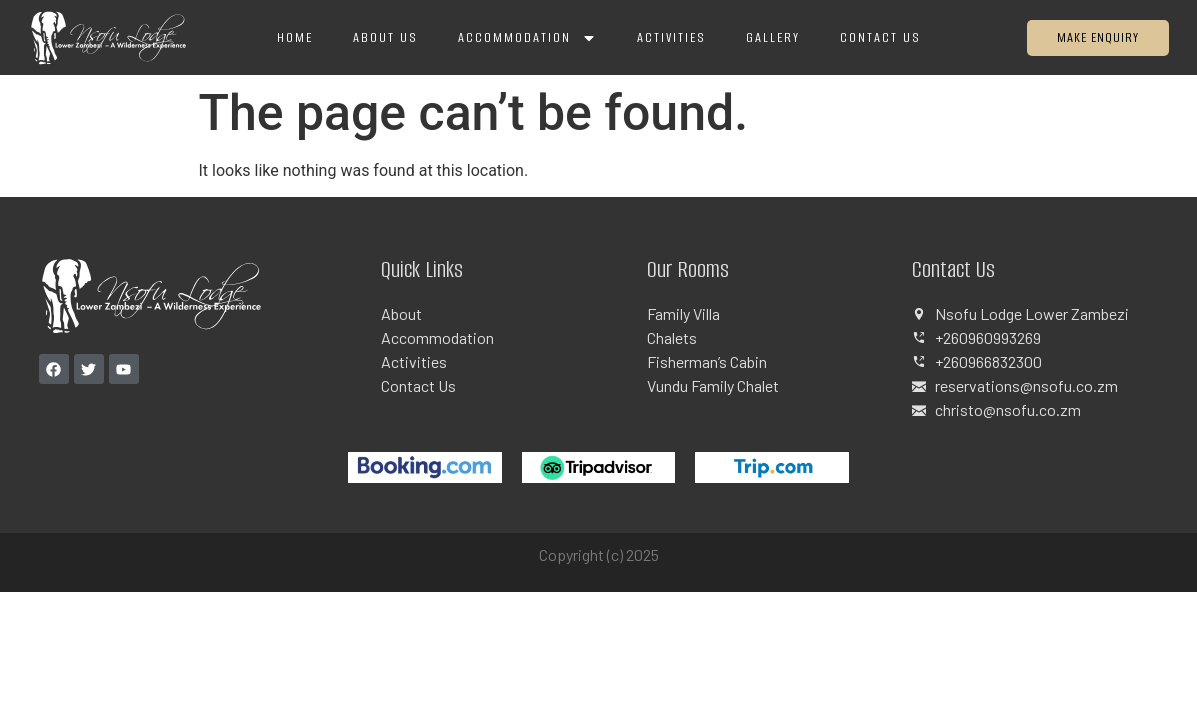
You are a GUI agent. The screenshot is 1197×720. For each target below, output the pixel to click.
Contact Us (880, 37)
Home (295, 37)
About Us (385, 37)
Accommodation (527, 38)
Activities (671, 37)
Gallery (773, 37)
